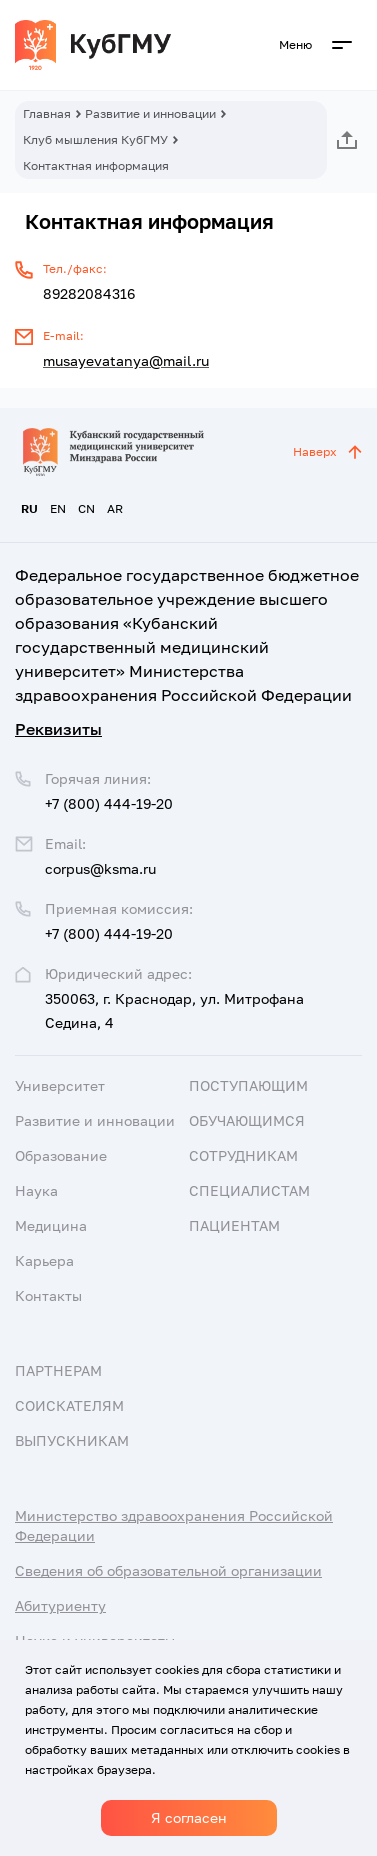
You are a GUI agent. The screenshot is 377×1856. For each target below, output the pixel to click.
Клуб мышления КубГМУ (95, 139)
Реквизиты (58, 729)
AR (115, 508)
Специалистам (249, 1190)
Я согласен (189, 1817)
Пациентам (234, 1225)
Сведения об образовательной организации (168, 1570)
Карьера (44, 1260)
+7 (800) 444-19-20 (109, 933)
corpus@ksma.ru (100, 868)
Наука (36, 1190)
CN (86, 508)
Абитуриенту (60, 1605)
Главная (47, 113)
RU (29, 508)
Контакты (48, 1295)
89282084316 (89, 293)
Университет (60, 1085)
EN (58, 508)
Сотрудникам (243, 1155)
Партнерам (58, 1370)
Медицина (51, 1225)
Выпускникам (72, 1440)
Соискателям (69, 1405)
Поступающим (248, 1085)
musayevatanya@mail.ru (126, 360)
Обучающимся (247, 1120)
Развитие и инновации (150, 113)
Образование (61, 1155)
